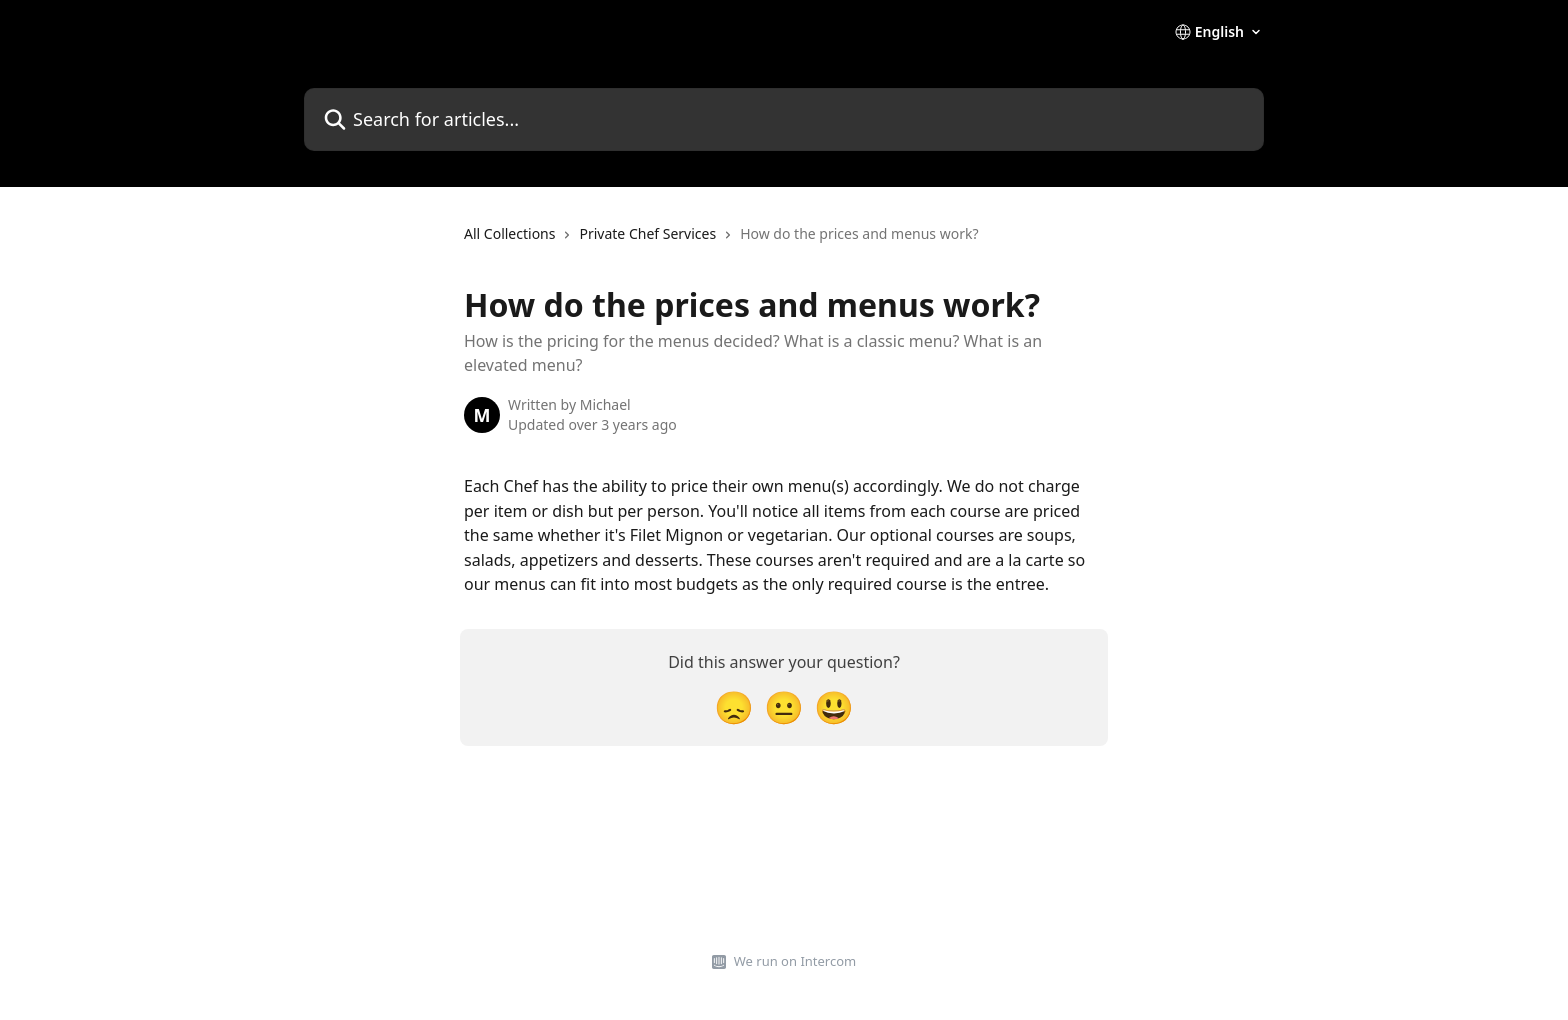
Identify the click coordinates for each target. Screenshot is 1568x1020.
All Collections (509, 233)
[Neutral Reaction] (784, 706)
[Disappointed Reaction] (734, 706)
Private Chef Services (647, 233)
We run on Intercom (795, 961)
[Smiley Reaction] (834, 706)
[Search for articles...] (784, 119)
